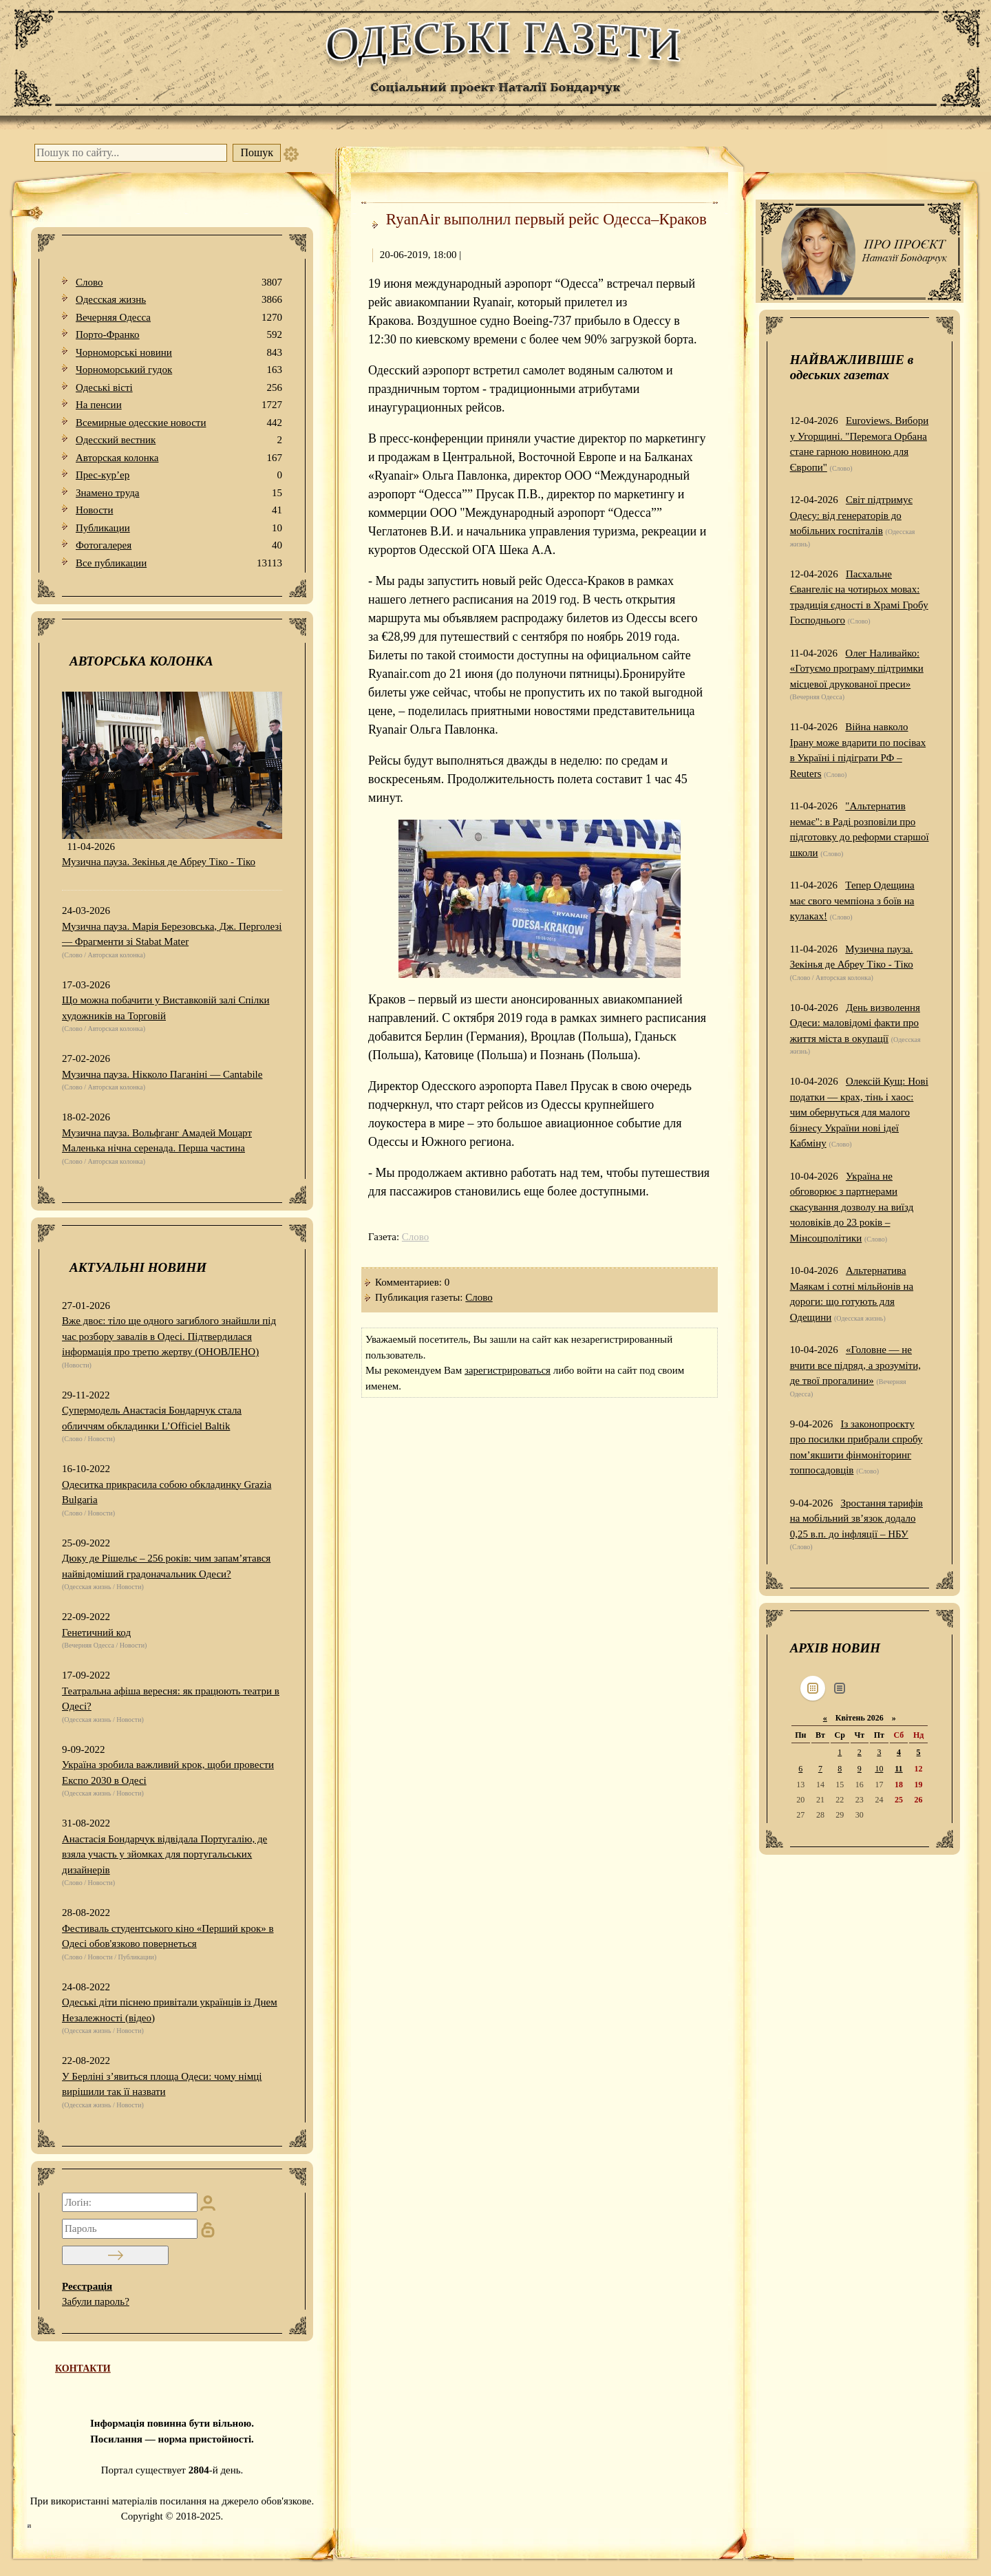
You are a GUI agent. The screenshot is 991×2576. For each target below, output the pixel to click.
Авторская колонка (179, 458)
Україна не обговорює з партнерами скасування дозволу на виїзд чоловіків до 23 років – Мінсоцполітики (852, 1207)
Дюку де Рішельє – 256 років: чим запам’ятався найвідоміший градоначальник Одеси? (166, 1566)
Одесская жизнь (179, 300)
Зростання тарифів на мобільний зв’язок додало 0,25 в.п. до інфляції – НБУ (856, 1519)
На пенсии (179, 405)
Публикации (179, 528)
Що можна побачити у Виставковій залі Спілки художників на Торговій (166, 1007)
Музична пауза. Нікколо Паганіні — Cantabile (162, 1074)
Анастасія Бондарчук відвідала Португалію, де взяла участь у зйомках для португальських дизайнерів (164, 1854)
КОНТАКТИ (83, 2368)
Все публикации (179, 563)
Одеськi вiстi (179, 388)
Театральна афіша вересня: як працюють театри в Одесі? (170, 1698)
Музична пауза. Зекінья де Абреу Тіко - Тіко (158, 861)
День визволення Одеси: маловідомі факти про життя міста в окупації (855, 1023)
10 (879, 1769)
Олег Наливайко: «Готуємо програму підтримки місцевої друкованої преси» (857, 669)
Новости (179, 510)
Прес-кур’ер (179, 475)
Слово (179, 282)
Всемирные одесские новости (179, 423)
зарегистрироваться (508, 1370)
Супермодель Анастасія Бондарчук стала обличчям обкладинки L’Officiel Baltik (152, 1418)
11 (898, 1769)
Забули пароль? (95, 2301)
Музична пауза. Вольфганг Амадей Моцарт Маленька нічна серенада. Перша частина (157, 1140)
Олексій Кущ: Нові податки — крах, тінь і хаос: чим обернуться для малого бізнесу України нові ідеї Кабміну (859, 1112)
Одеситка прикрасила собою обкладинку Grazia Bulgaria (166, 1492)
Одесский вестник (179, 440)
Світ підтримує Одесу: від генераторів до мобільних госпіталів (851, 515)
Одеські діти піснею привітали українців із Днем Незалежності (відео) (169, 2010)
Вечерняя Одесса (179, 318)
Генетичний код (96, 1632)
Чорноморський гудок (179, 370)
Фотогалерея (179, 545)
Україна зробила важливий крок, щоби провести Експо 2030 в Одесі (168, 1772)
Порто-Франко (179, 335)
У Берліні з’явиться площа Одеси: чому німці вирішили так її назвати (162, 2084)
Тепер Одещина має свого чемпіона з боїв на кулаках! (852, 901)
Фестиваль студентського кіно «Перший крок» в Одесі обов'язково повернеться (168, 1936)
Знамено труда (179, 493)
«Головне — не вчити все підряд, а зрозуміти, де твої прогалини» (855, 1365)
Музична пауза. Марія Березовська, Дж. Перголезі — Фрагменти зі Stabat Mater (171, 934)
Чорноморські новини (179, 353)
